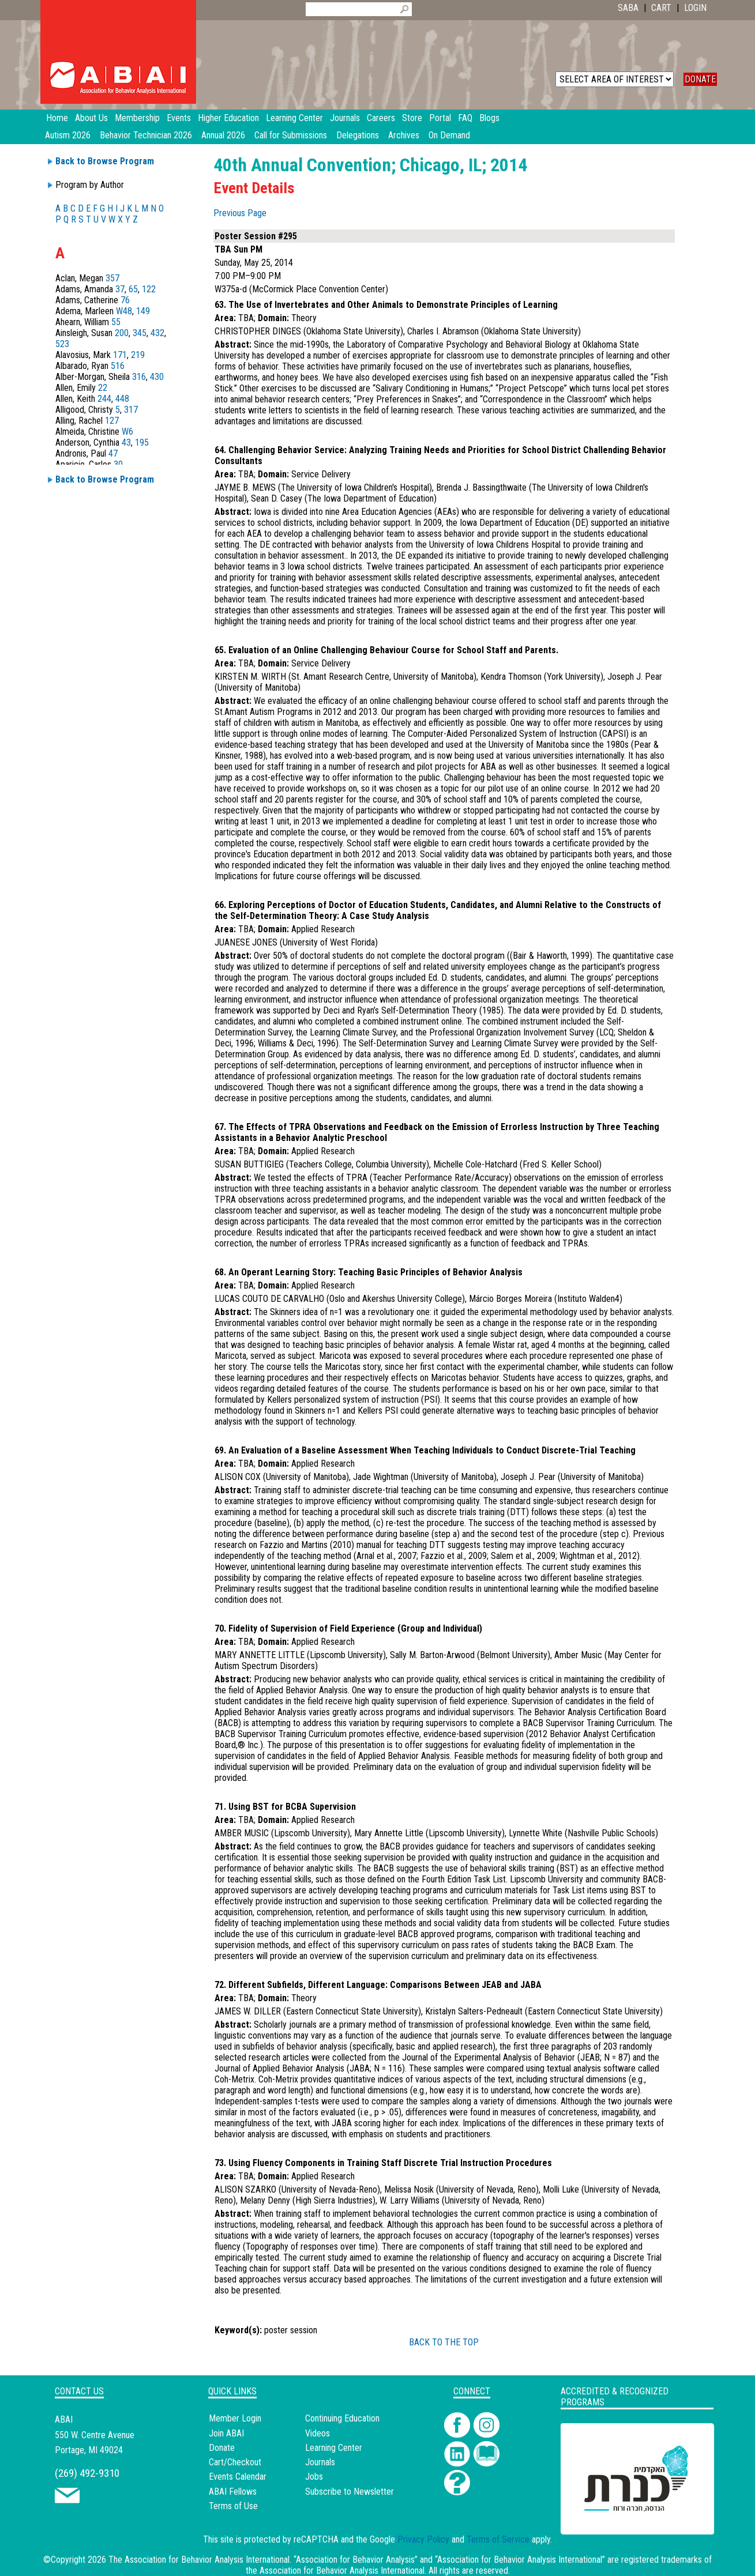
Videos (317, 2433)
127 (112, 420)
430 (157, 376)
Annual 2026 (223, 135)
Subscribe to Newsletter (349, 2491)
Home (57, 117)
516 (118, 365)
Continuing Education (342, 2418)
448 (122, 398)
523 (62, 343)
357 (112, 278)
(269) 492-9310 (87, 2473)
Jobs (314, 2476)
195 (142, 442)
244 (104, 398)
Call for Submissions (290, 135)
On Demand (449, 135)
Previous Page (239, 213)
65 (133, 289)
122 (149, 289)
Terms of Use (233, 2505)
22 (102, 387)
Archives (403, 135)
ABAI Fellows (233, 2491)
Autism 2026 (68, 135)
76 (125, 300)
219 (138, 354)
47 (113, 453)
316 (139, 376)
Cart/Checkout (235, 2462)
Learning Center (333, 2447)
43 (126, 442)
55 (116, 322)
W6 (127, 431)
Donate (222, 2447)
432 (157, 332)
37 (120, 289)
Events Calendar (237, 2476)
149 (143, 311)
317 (131, 409)
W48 (124, 311)
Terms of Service (498, 2539)
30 (118, 464)
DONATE (700, 79)
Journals (320, 2462)
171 (120, 354)
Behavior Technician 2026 (146, 135)
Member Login (235, 2418)
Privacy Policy (423, 2539)
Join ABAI (226, 2433)
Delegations (357, 135)
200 (122, 332)
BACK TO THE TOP (444, 2342)
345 (140, 332)
